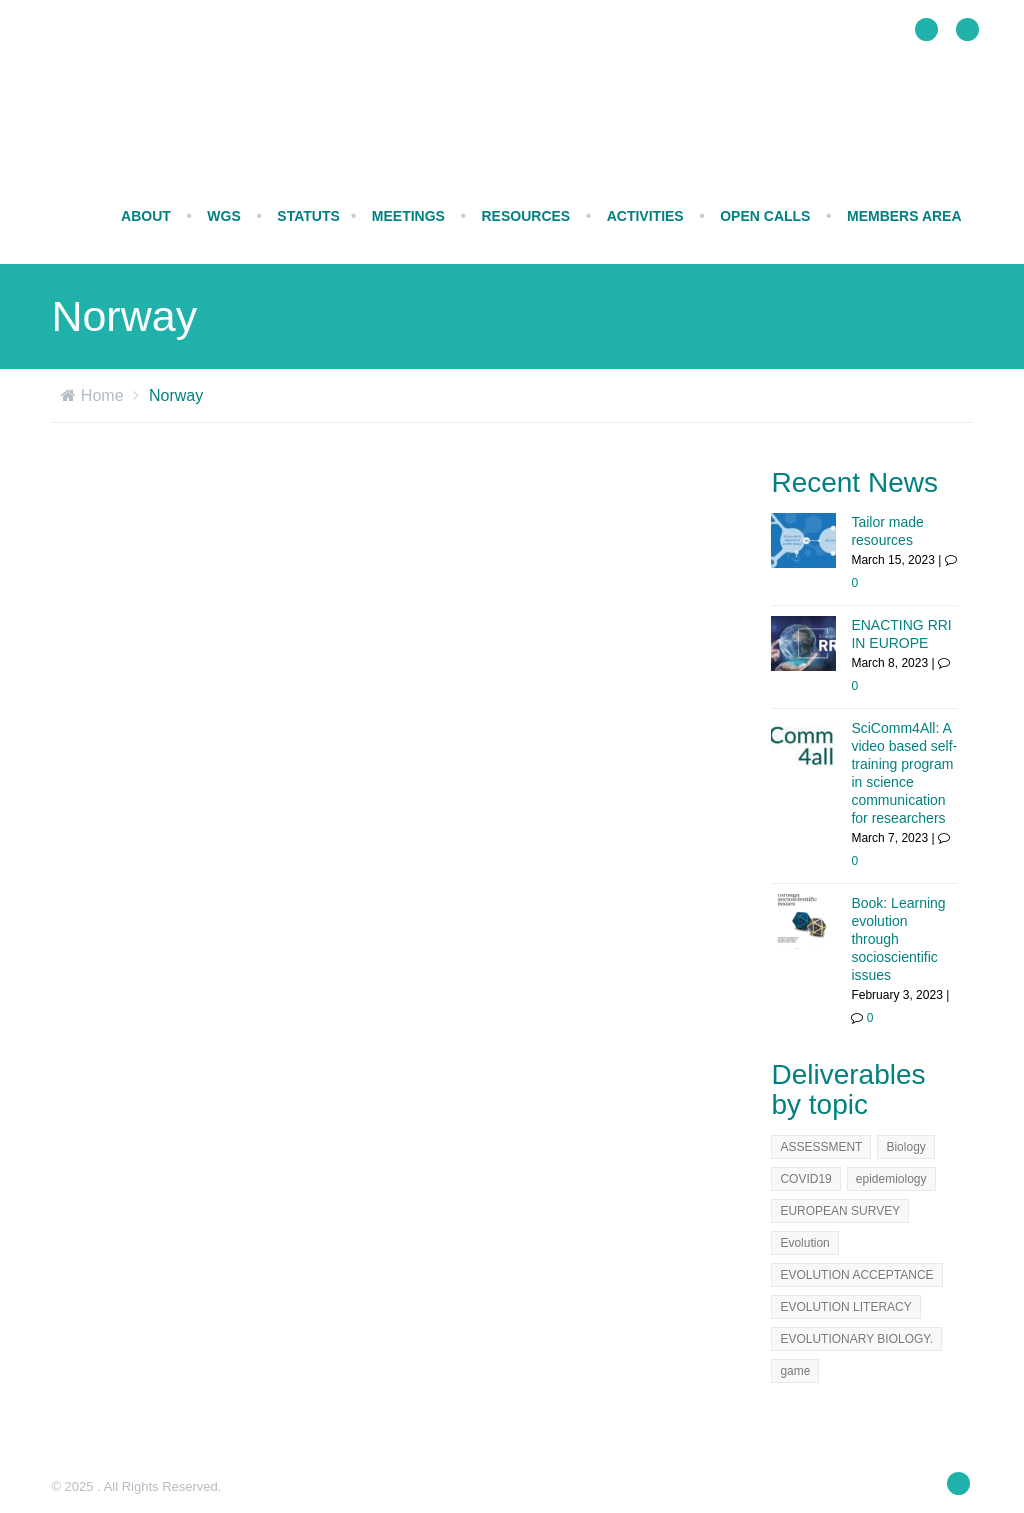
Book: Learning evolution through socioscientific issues (898, 939)
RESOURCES (525, 216)
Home (102, 395)
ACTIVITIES (645, 216)
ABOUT (146, 216)
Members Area (904, 216)
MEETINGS (408, 216)
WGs (223, 216)
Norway (176, 395)
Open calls (765, 216)
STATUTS (308, 216)
